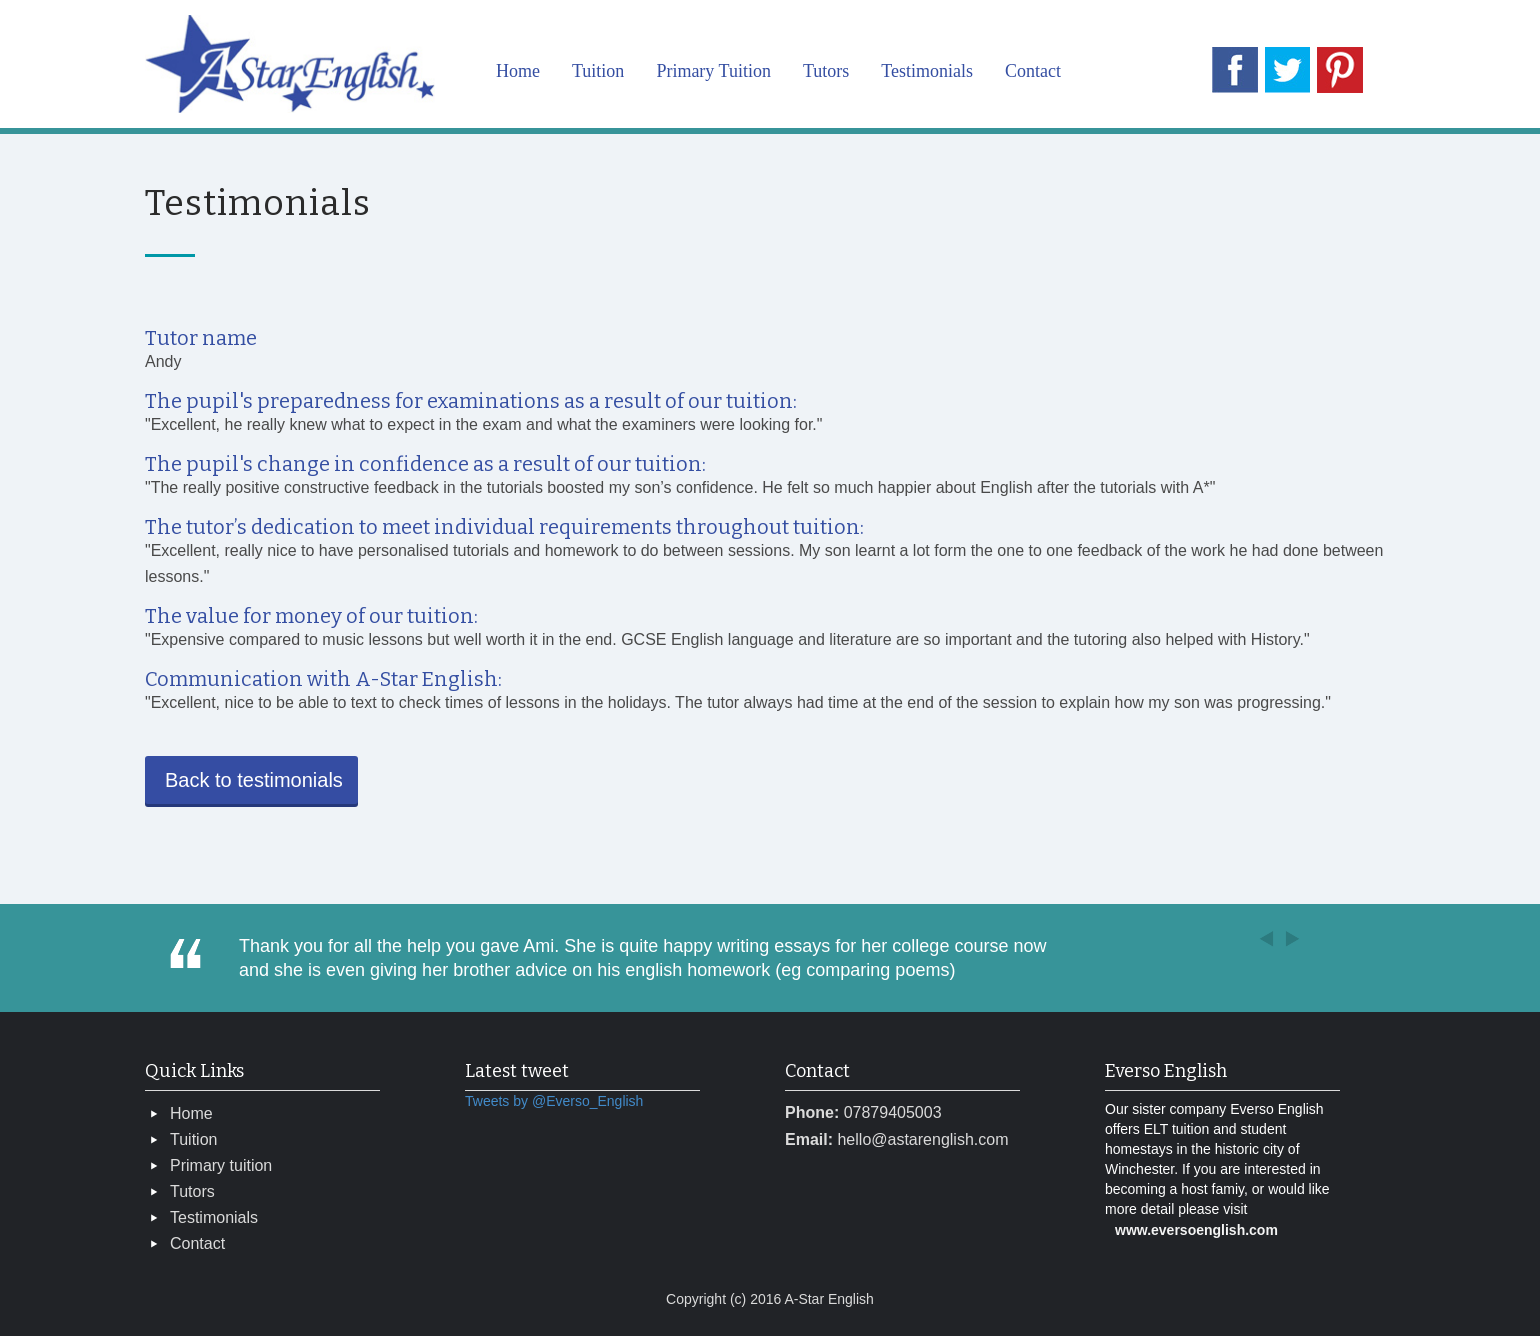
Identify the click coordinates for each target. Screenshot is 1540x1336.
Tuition (598, 71)
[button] (1282, 935)
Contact (1033, 71)
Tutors (826, 71)
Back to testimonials (254, 780)
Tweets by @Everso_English (554, 1101)
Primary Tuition (713, 71)
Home (518, 71)
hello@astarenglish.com (922, 1139)
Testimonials (927, 71)
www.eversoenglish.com (1196, 1230)
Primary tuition (221, 1165)
